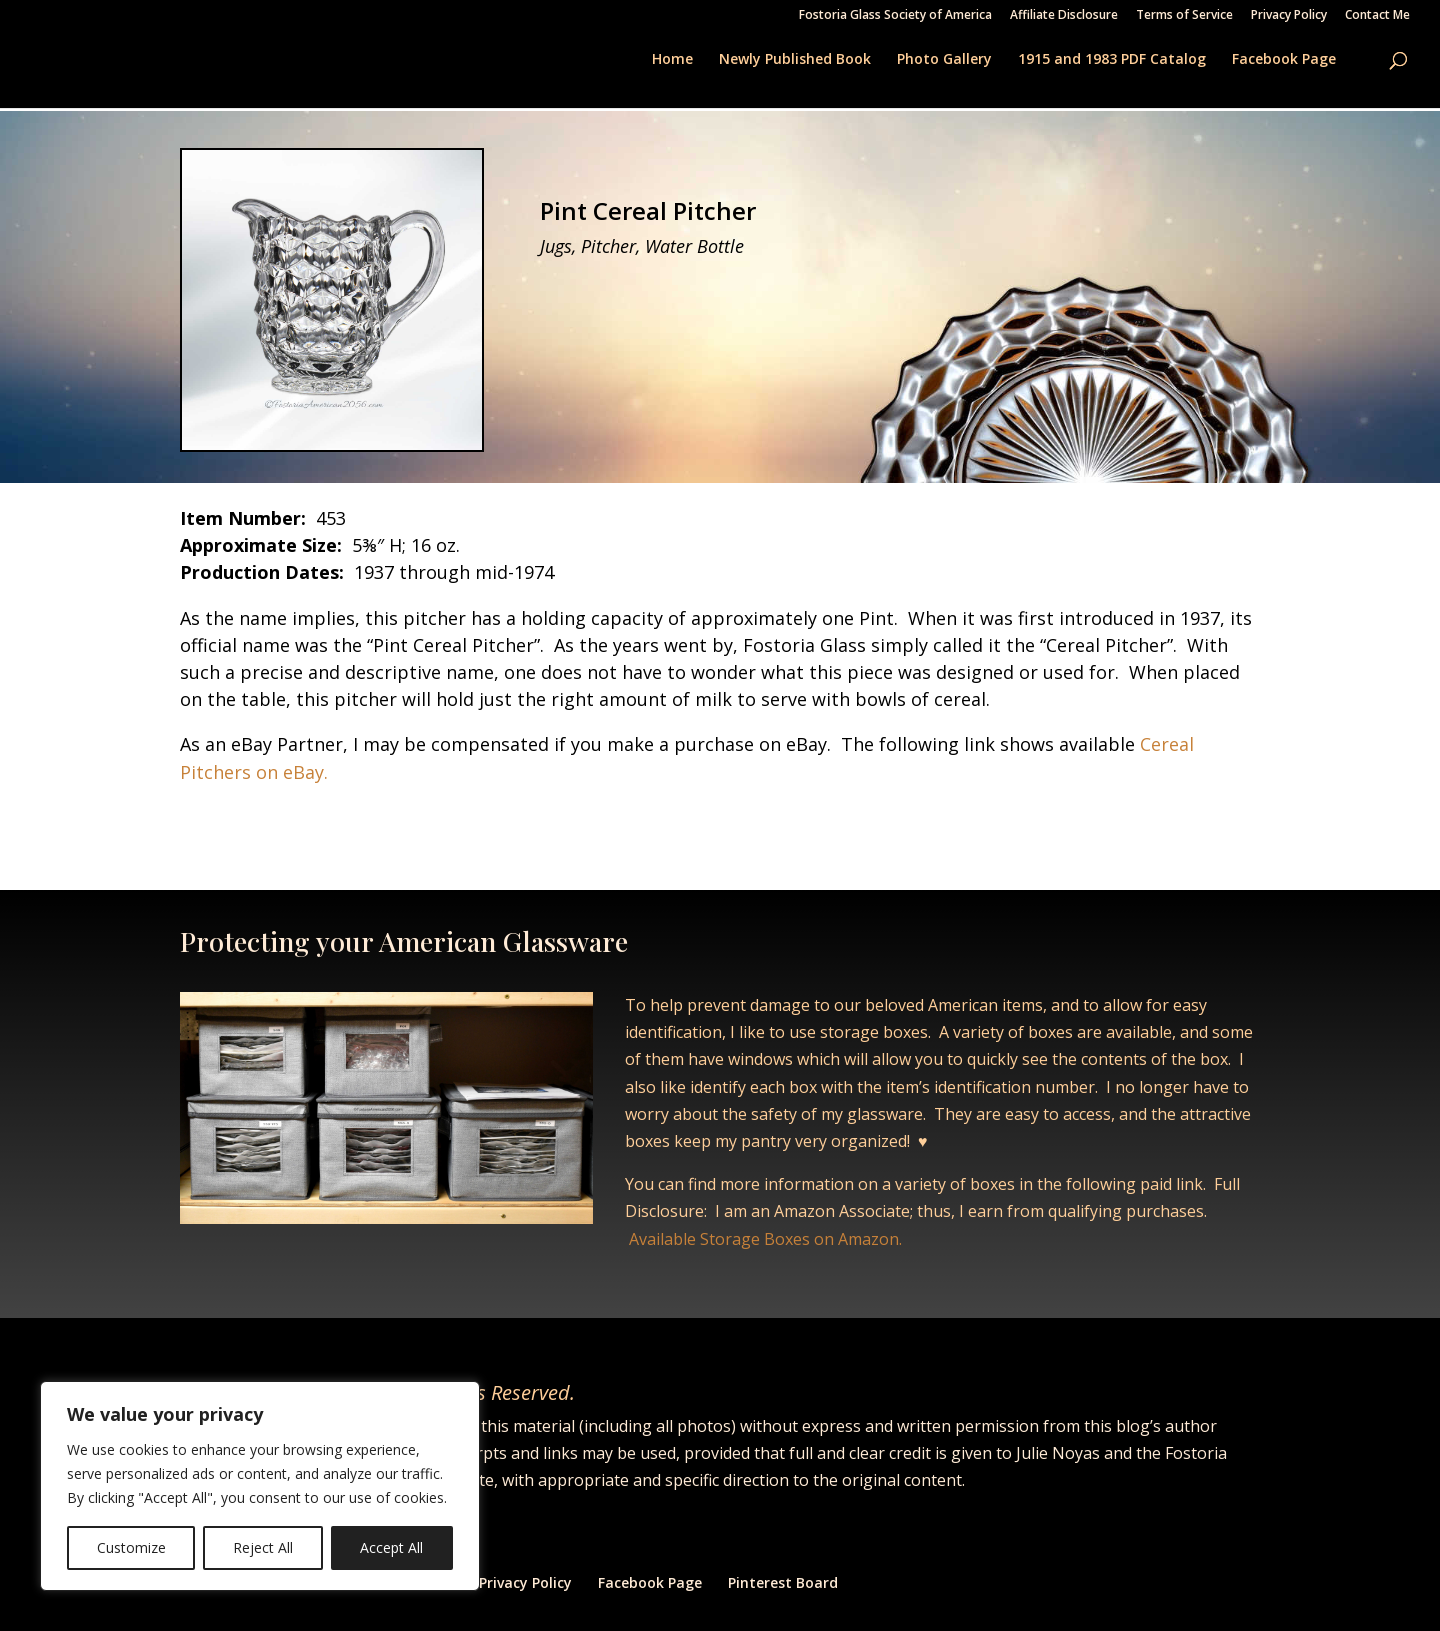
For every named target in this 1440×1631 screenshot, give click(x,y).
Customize (131, 1547)
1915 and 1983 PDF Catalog (1112, 60)
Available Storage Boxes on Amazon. (765, 1239)
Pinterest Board (783, 1582)
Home (672, 60)
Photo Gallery (944, 60)
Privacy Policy (1289, 16)
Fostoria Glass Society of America (895, 16)
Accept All (391, 1547)
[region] (260, 1486)
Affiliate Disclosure (1064, 16)
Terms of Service (1184, 16)
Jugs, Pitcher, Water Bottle (642, 246)
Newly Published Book (795, 60)
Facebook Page (1284, 60)
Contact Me (1377, 16)
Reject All (263, 1547)
